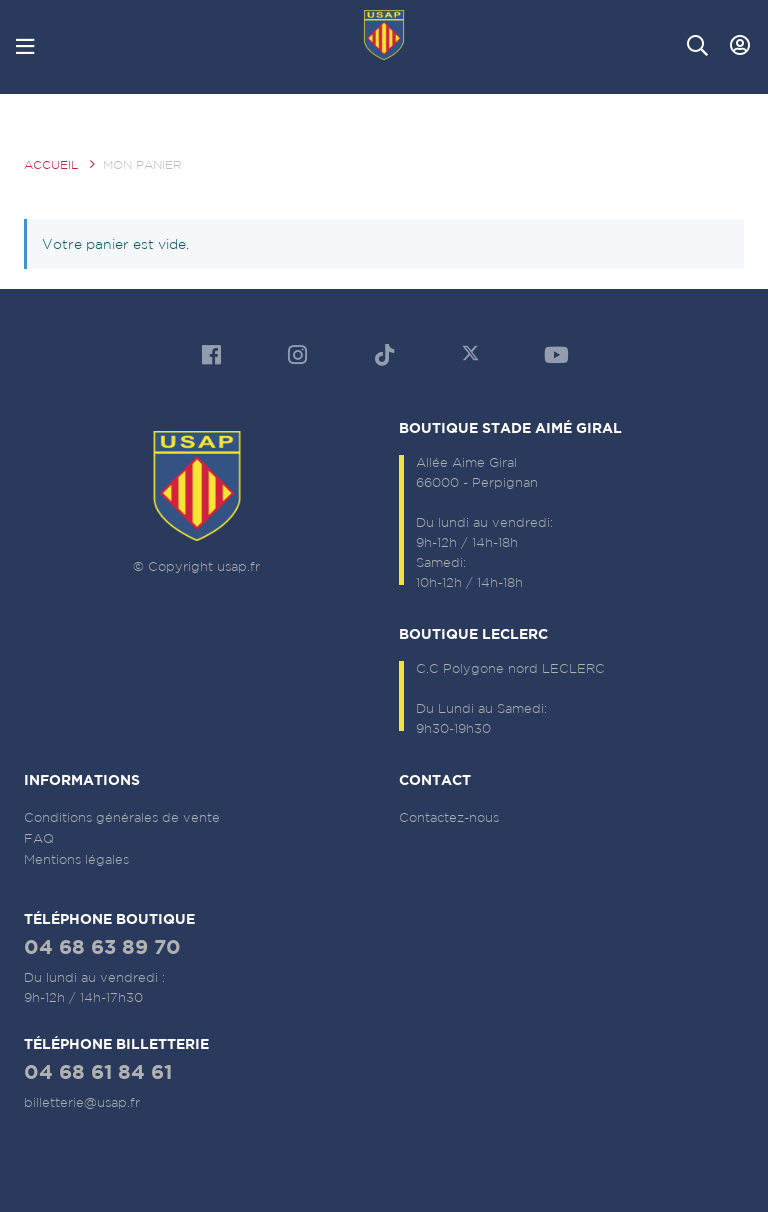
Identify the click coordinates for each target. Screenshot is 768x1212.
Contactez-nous (449, 817)
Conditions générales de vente (122, 817)
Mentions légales (76, 859)
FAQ (39, 838)
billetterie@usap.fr (82, 1102)
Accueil (51, 164)
